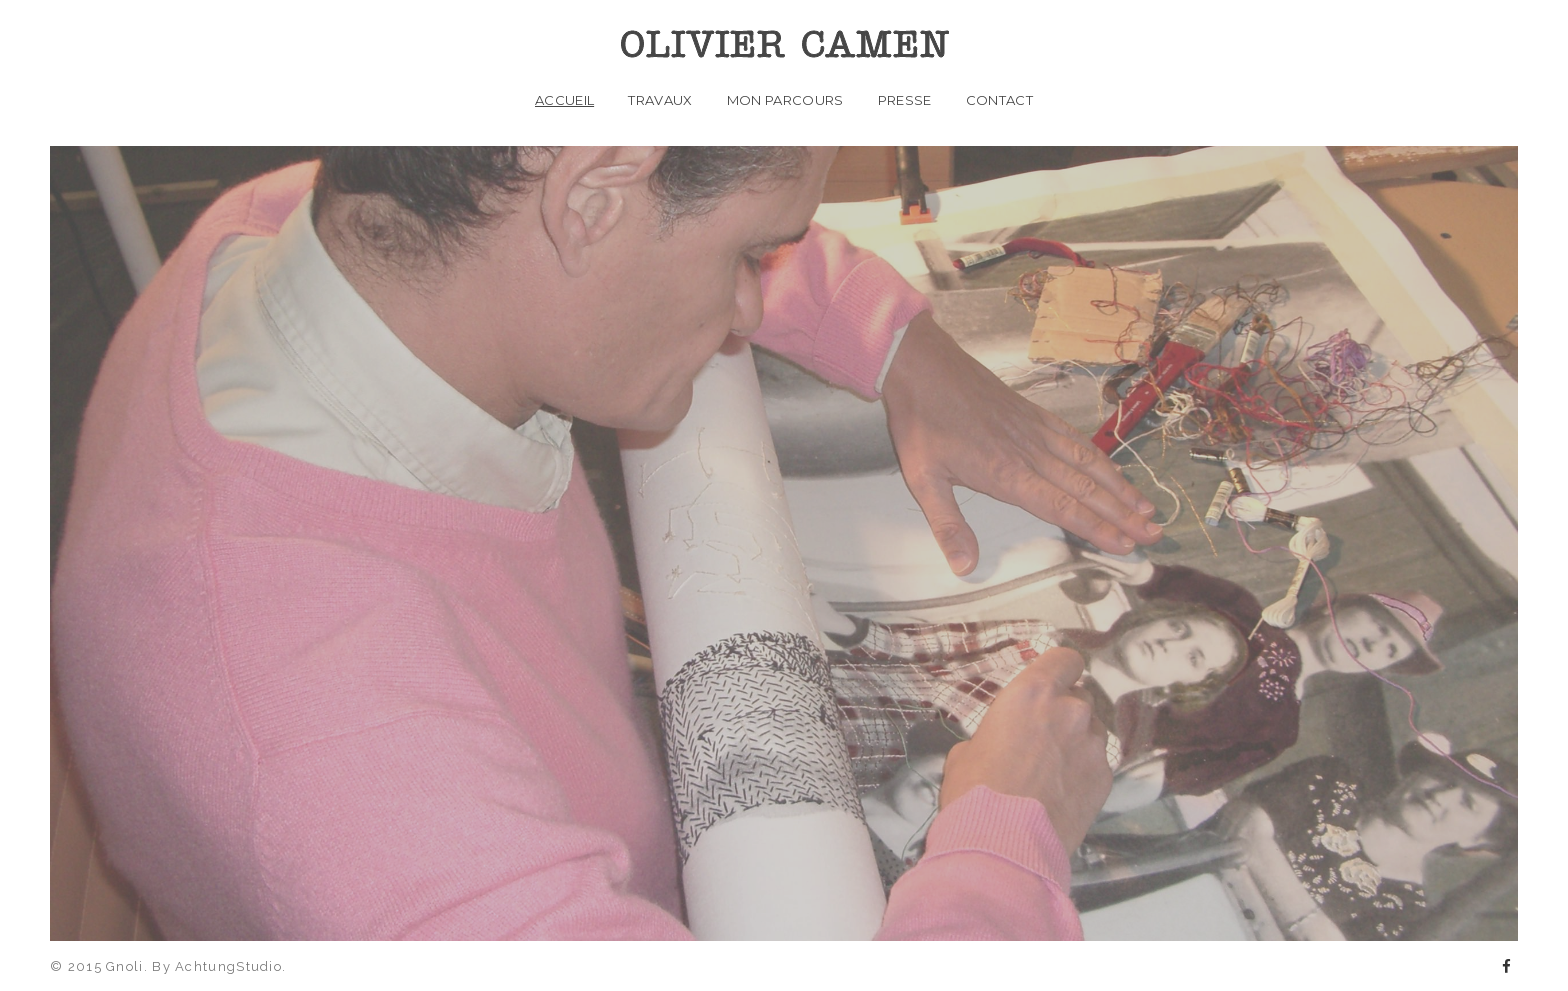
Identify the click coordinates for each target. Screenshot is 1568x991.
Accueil (564, 100)
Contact (999, 100)
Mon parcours (785, 100)
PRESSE (905, 100)
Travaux (660, 100)
